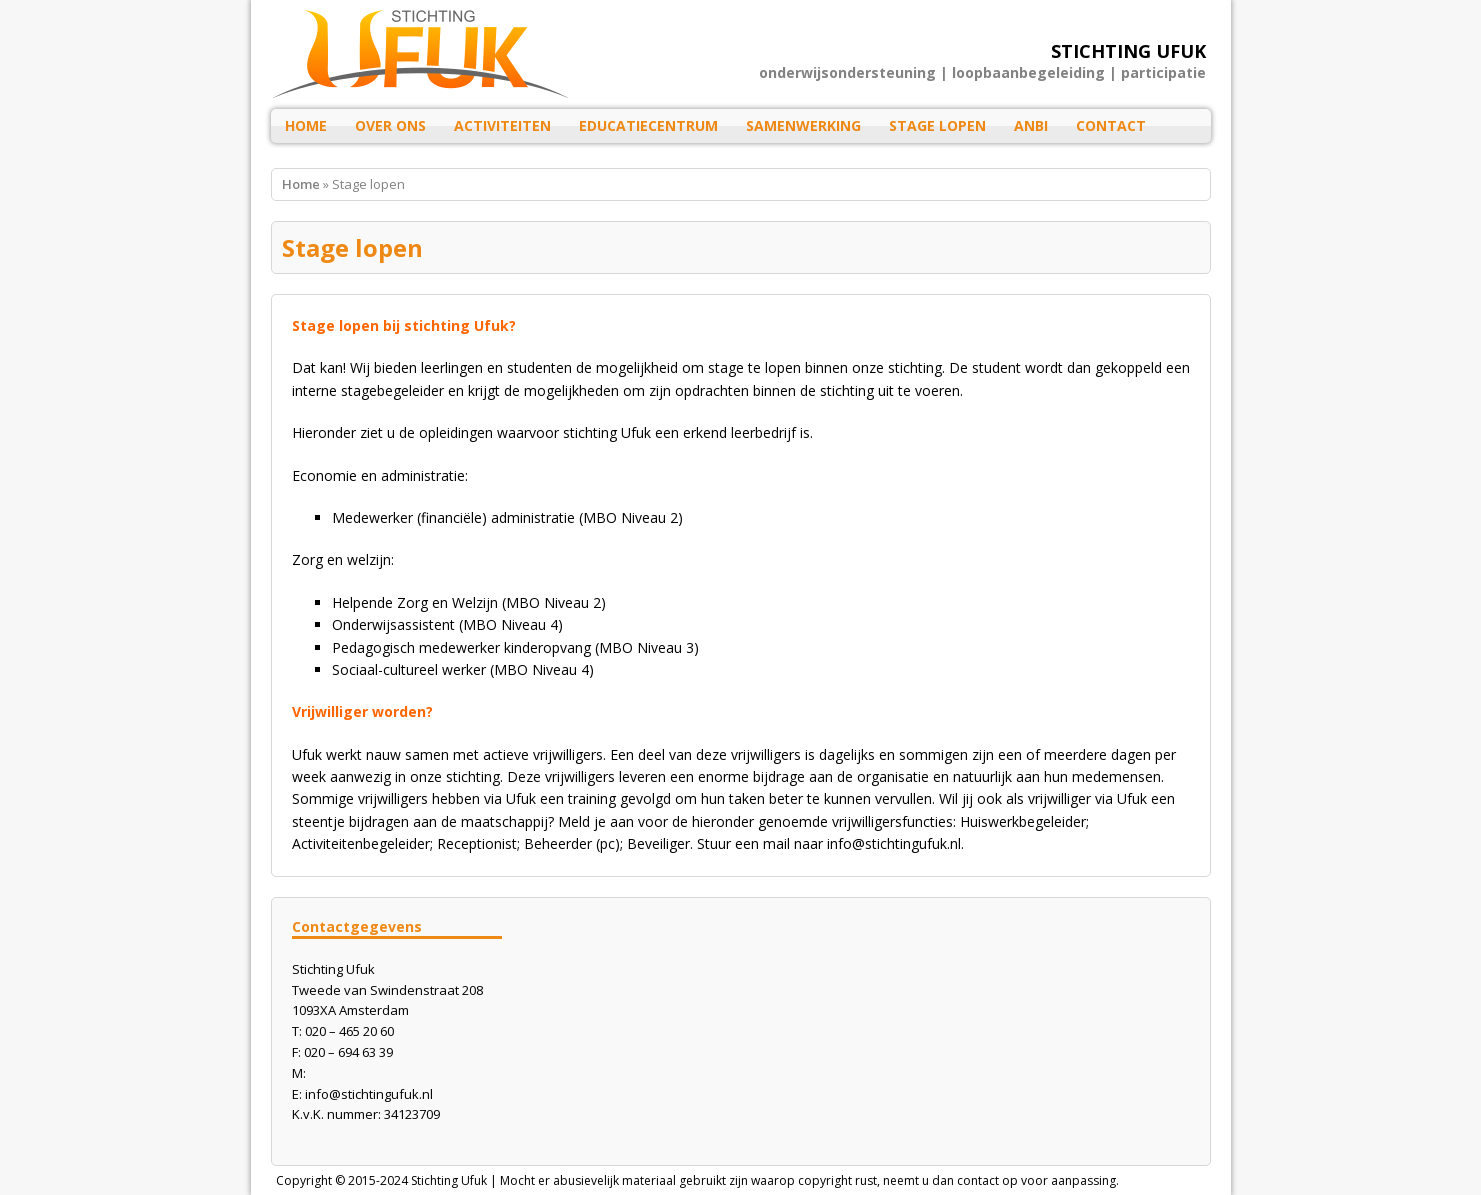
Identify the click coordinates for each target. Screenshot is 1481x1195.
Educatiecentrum (648, 125)
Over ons (390, 125)
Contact (1111, 125)
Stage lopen (937, 125)
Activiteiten (502, 125)
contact (978, 1180)
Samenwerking (803, 125)
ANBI (1031, 125)
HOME (306, 125)
